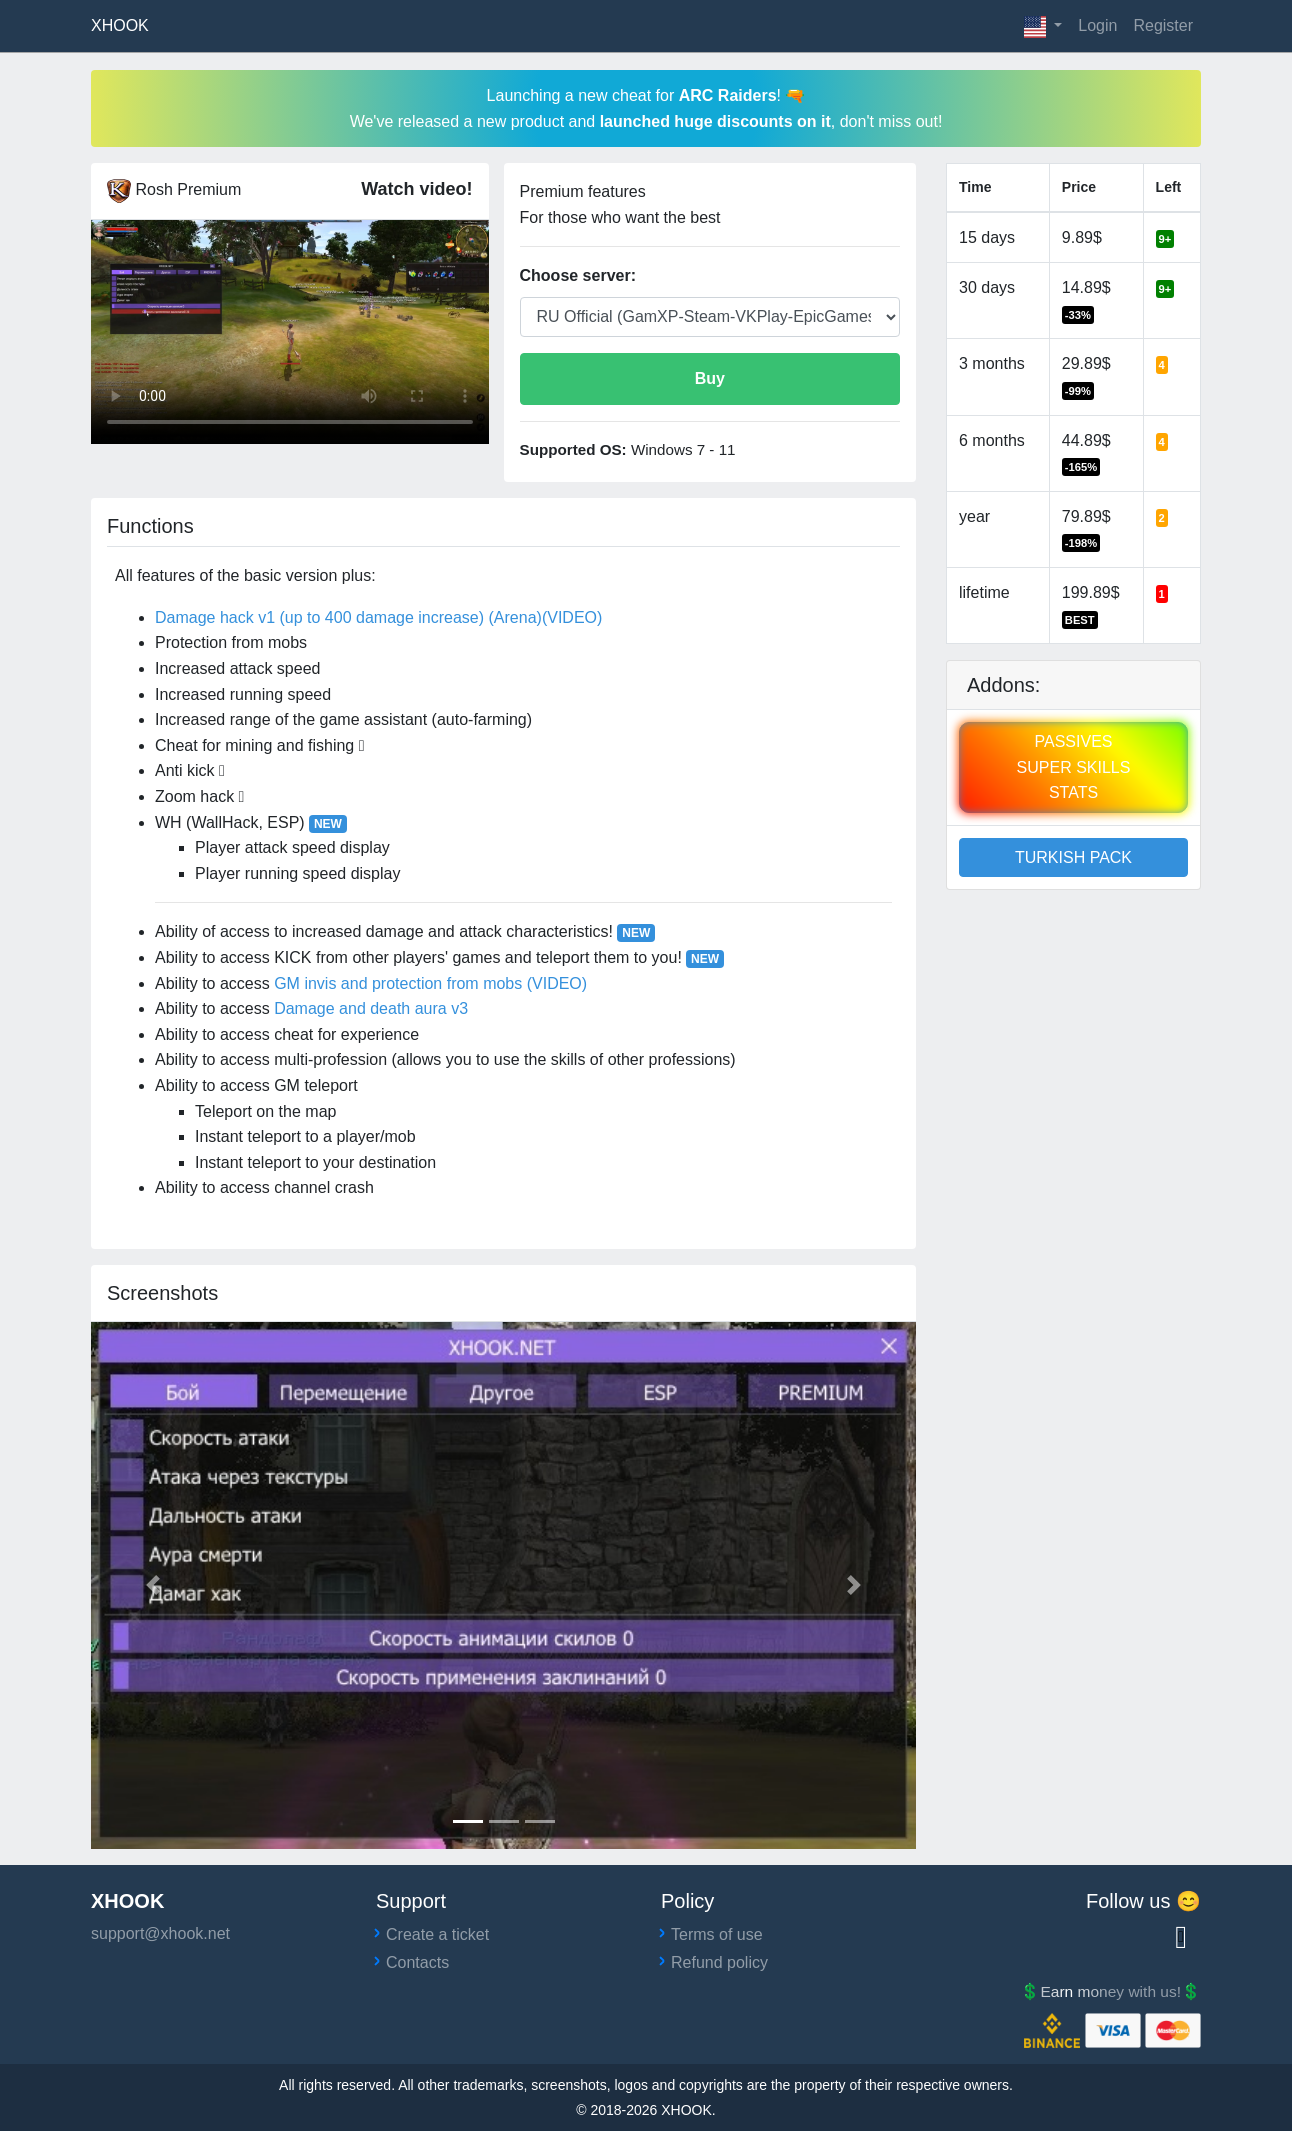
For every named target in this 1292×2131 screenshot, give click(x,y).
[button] (1043, 26)
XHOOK (120, 25)
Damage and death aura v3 (371, 1008)
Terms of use (717, 1934)
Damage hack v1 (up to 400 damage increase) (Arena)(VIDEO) (378, 617)
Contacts (417, 1962)
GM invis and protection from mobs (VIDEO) (430, 983)
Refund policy (719, 1962)
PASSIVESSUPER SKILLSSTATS (1074, 767)
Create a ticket (437, 1934)
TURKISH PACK (1073, 857)
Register (1163, 25)
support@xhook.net (160, 1933)
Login (1097, 25)
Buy (710, 378)
